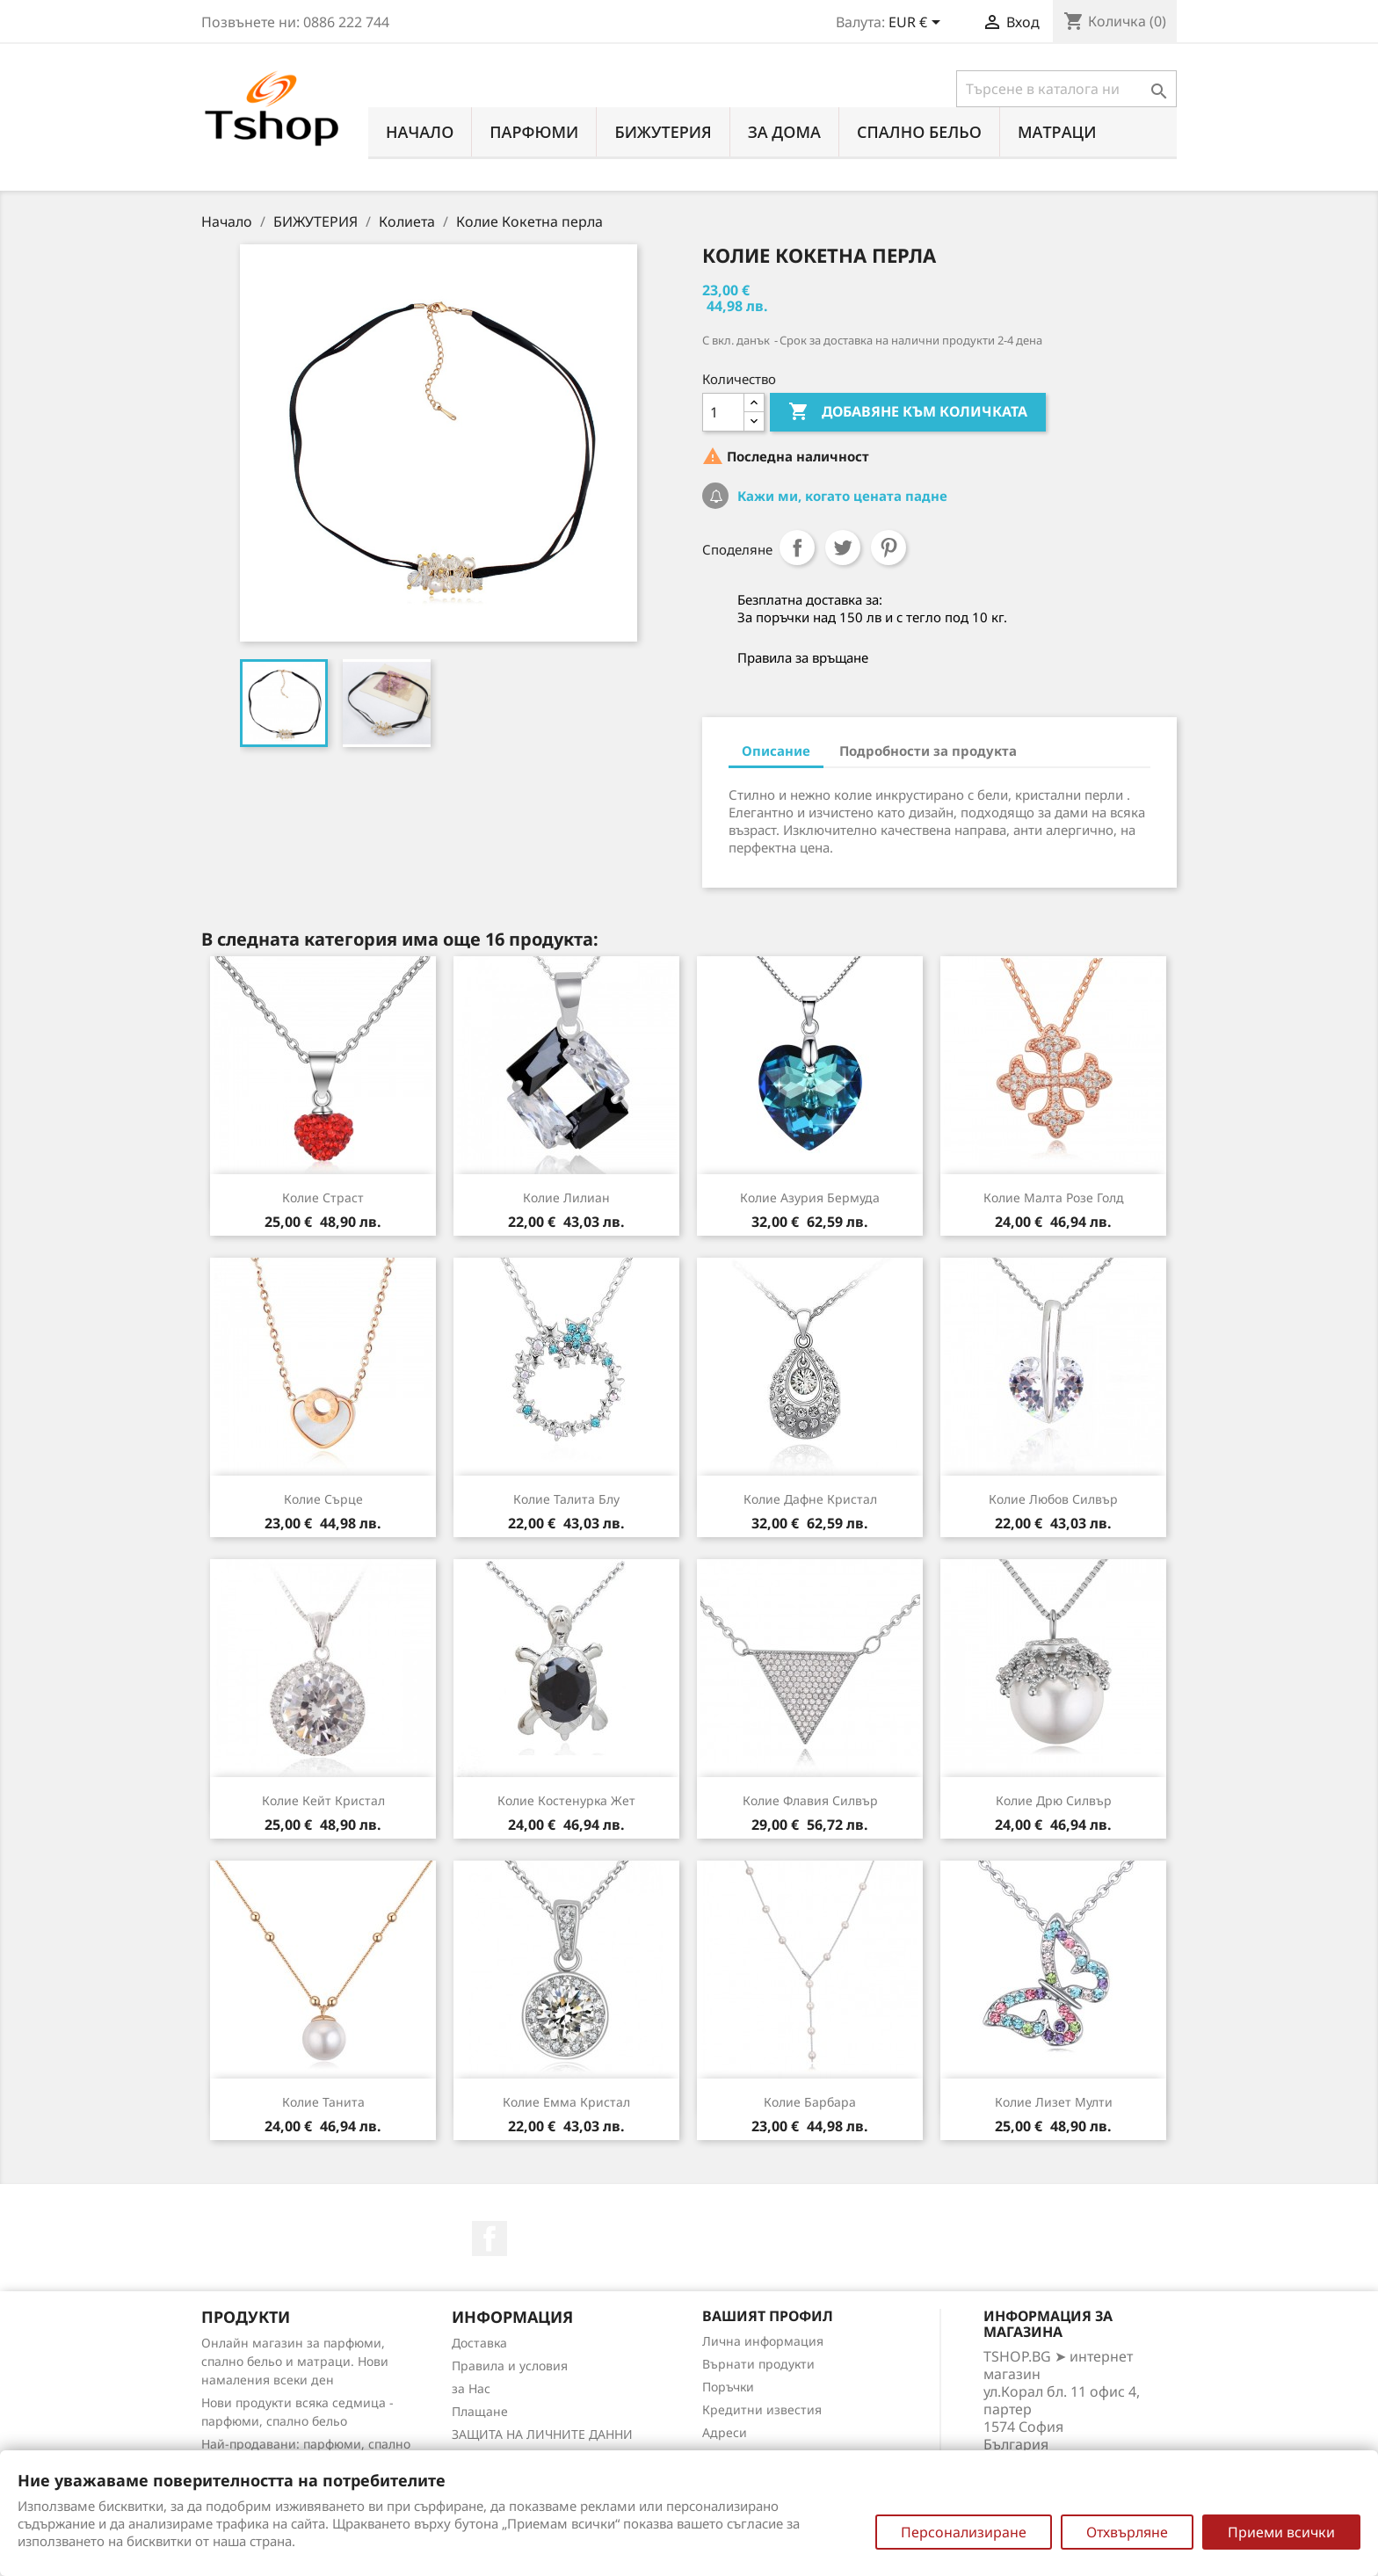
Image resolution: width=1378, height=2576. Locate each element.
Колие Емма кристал (566, 2101)
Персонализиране (963, 2532)
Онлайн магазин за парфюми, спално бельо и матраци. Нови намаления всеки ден (294, 2361)
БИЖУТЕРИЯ (662, 131)
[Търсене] (1066, 88)
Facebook (489, 2238)
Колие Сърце (323, 1499)
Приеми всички (1281, 2532)
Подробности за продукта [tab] (928, 750)
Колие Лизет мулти (1054, 2101)
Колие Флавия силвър (810, 1800)
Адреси (724, 2432)
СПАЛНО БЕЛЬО (919, 131)
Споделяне (797, 547)
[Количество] (723, 412)
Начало (419, 131)
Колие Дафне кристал (810, 1499)
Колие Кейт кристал (323, 1800)
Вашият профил (767, 2316)
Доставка (479, 2342)
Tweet (842, 547)
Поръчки (728, 2386)
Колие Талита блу (566, 1499)
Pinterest (888, 547)
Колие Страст (323, 1197)
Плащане (480, 2411)
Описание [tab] (776, 750)
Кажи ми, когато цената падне (840, 495)
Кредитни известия (762, 2409)
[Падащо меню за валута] (917, 23)
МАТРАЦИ (1057, 131)
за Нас (471, 2388)
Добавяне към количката (907, 412)
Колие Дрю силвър (1054, 1800)
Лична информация (762, 2341)
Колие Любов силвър (1053, 1499)
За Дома (784, 131)
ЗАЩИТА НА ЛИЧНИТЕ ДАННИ (542, 2434)
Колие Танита (323, 2101)
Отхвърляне (1127, 2532)
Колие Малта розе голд (1053, 1197)
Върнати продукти (758, 2363)
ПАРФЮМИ (534, 131)
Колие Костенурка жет (566, 1800)
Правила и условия (510, 2365)
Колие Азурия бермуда (810, 1197)
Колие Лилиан (566, 1197)
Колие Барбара (810, 2101)
